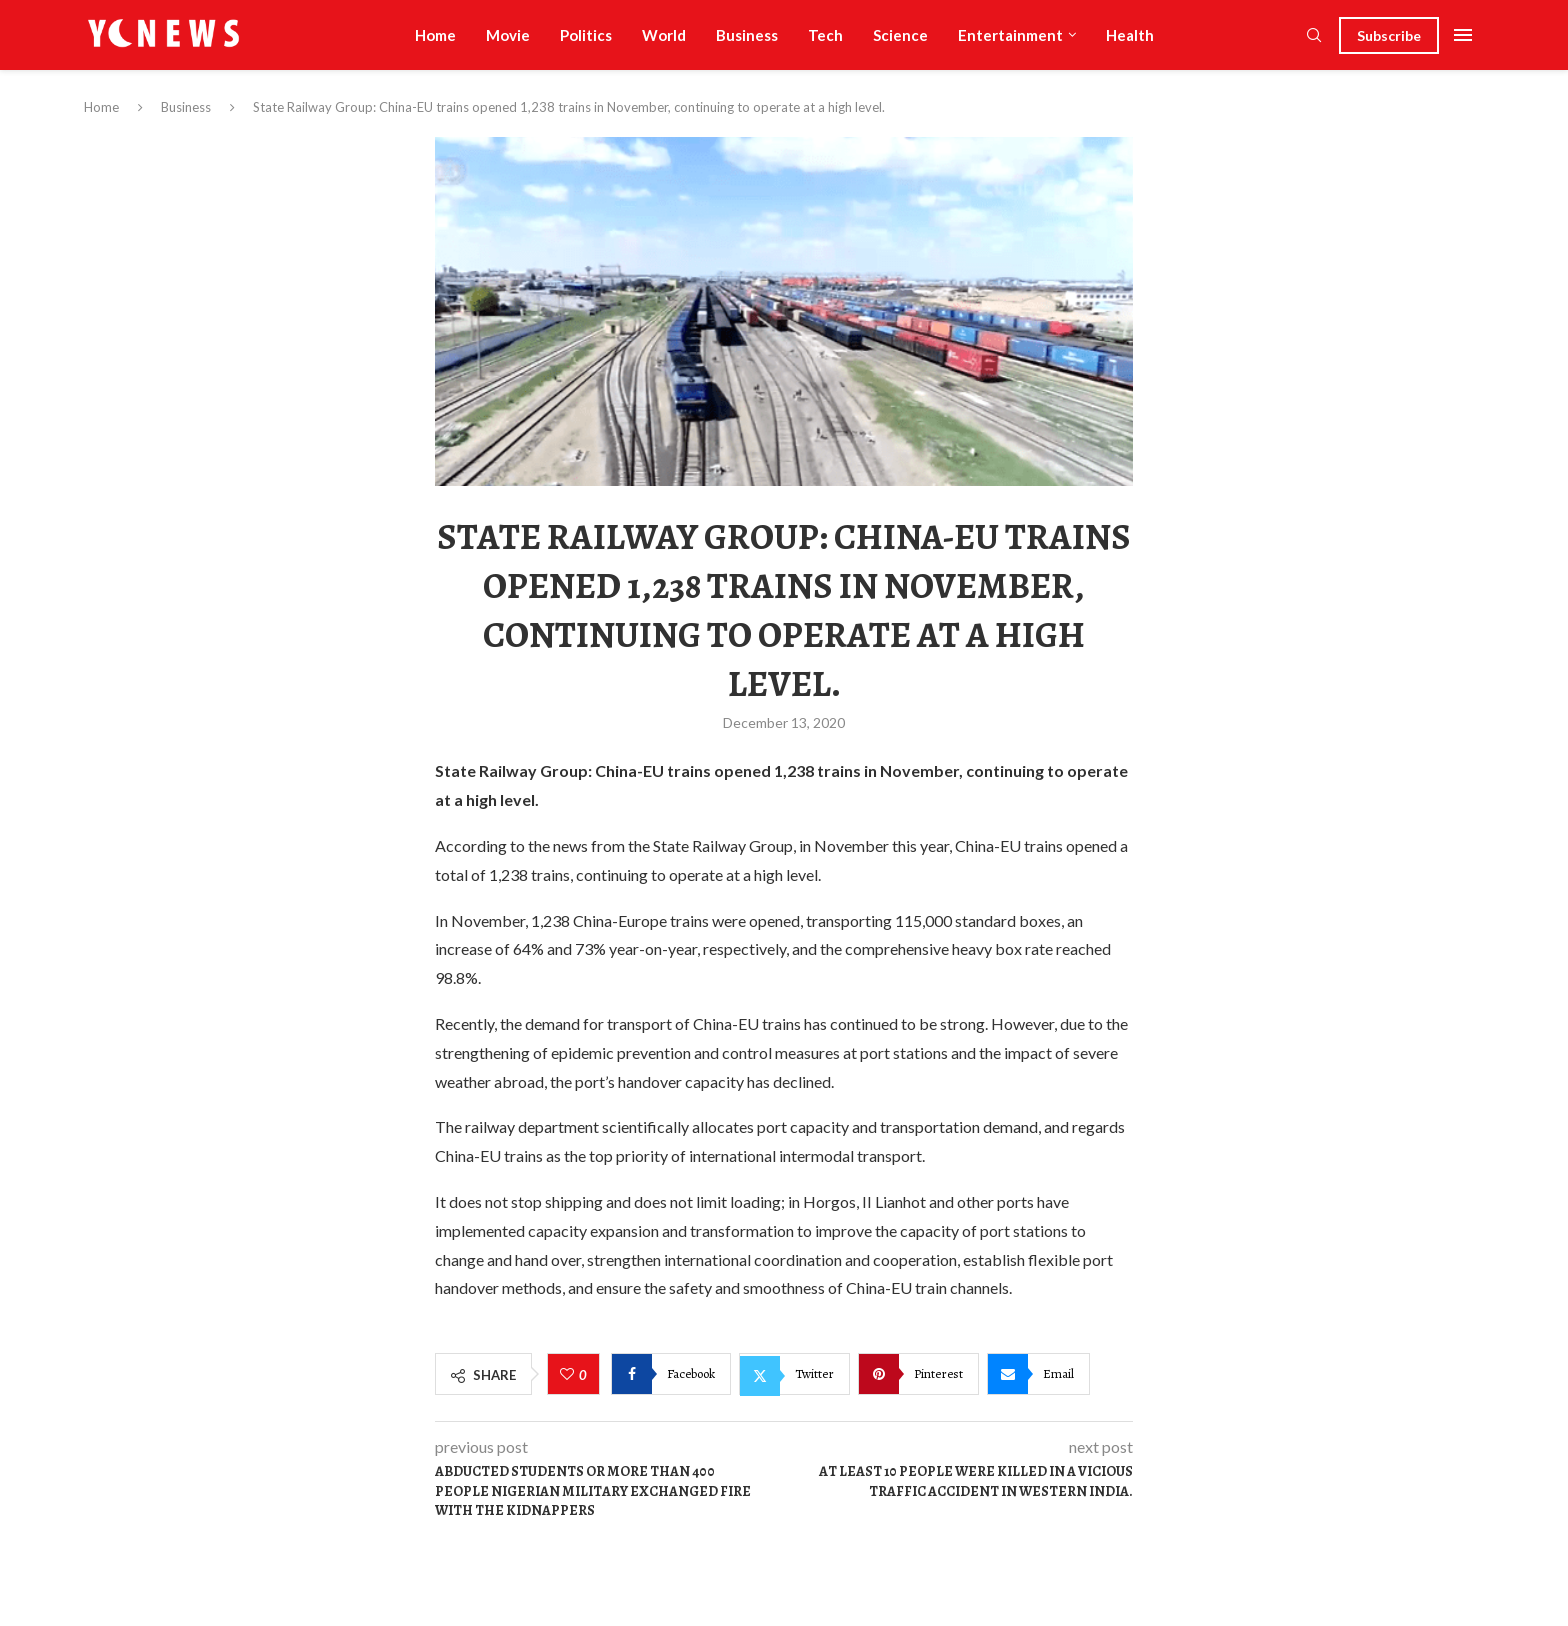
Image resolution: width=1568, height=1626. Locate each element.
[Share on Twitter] (794, 1374)
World (664, 35)
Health (1130, 35)
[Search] (1314, 36)
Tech (825, 35)
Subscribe (1389, 35)
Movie (508, 35)
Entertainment (1010, 35)
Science (900, 35)
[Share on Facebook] (671, 1374)
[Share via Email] (1038, 1374)
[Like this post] (569, 1375)
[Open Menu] (1463, 35)
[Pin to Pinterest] (918, 1374)
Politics (586, 35)
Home (435, 35)
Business (747, 35)
